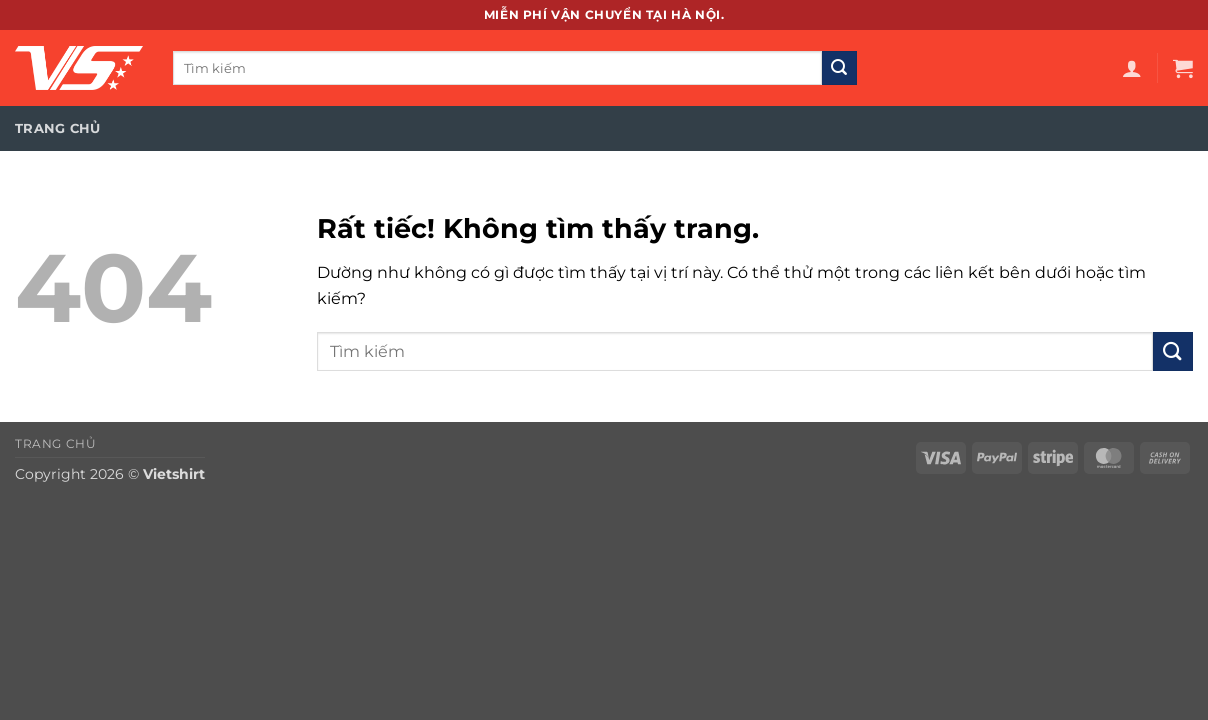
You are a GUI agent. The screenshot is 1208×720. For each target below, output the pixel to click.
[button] (1132, 68)
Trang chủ (57, 128)
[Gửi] (839, 68)
